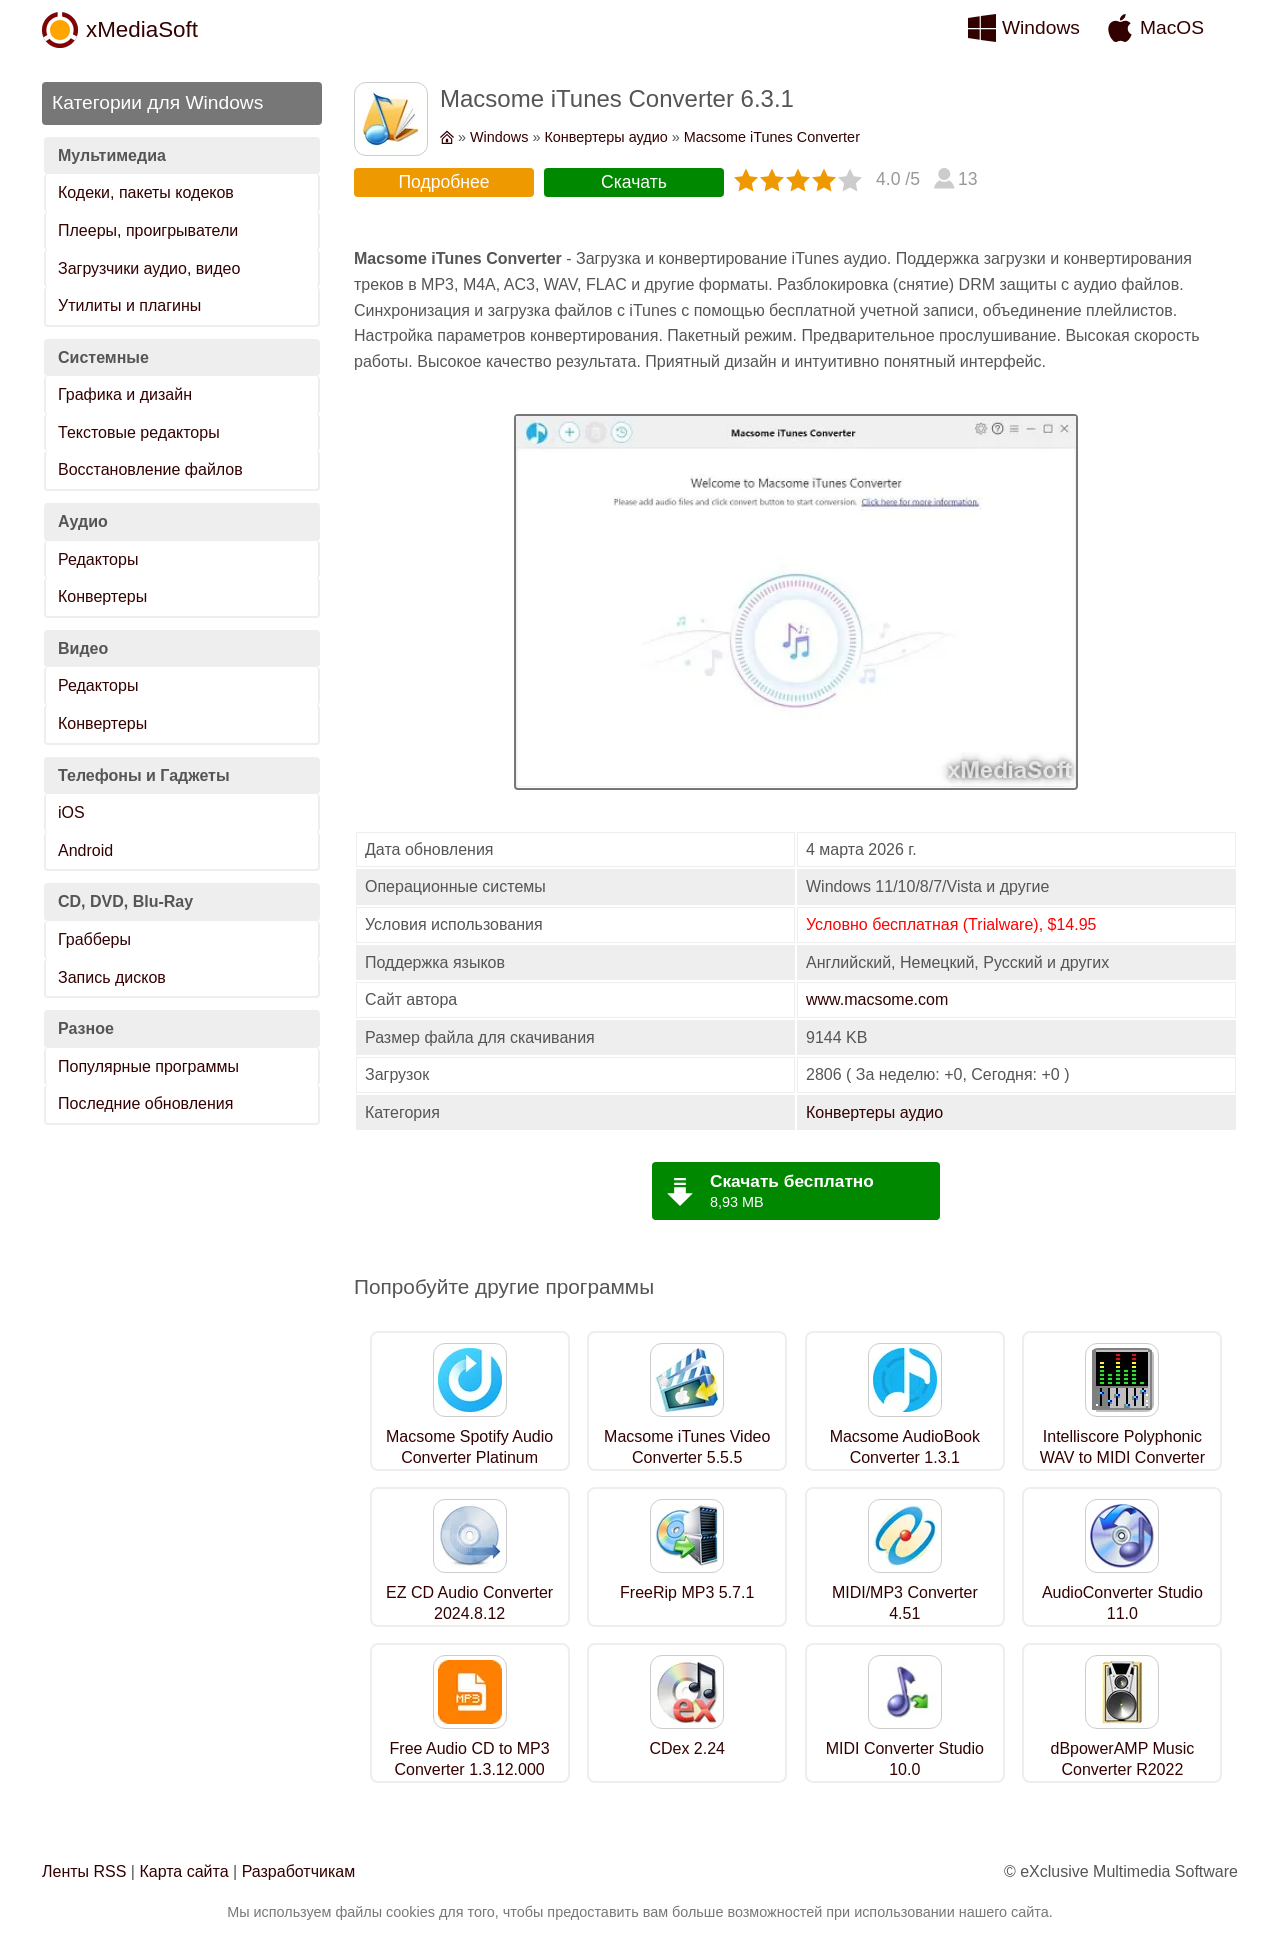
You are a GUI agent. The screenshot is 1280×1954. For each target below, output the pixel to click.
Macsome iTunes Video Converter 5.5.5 (687, 1447)
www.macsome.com (877, 999)
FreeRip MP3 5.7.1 (687, 1592)
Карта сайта (183, 1871)
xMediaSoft (142, 29)
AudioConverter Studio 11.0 (1122, 1603)
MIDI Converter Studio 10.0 (905, 1759)
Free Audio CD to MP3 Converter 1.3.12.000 (470, 1759)
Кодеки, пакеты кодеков (146, 192)
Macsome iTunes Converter (772, 137)
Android (85, 850)
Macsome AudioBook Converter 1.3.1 (905, 1447)
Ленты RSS (84, 1871)
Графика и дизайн (125, 394)
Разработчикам (299, 1871)
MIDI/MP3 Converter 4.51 (905, 1603)
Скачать (634, 182)
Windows (1041, 27)
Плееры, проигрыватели (148, 230)
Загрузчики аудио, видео (149, 268)
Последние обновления (145, 1103)
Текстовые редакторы (139, 432)
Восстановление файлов (150, 469)
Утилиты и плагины (129, 305)
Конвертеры (102, 596)
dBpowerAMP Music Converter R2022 (1123, 1759)
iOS (71, 812)
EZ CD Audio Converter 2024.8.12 (469, 1603)
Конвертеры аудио (605, 137)
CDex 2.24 (687, 1748)
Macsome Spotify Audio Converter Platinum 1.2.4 (469, 1457)
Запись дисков (112, 977)
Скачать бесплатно (792, 1181)
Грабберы (94, 939)
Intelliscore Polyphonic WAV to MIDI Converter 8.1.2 (1122, 1457)
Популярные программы (148, 1066)
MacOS (1172, 27)
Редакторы (98, 559)
